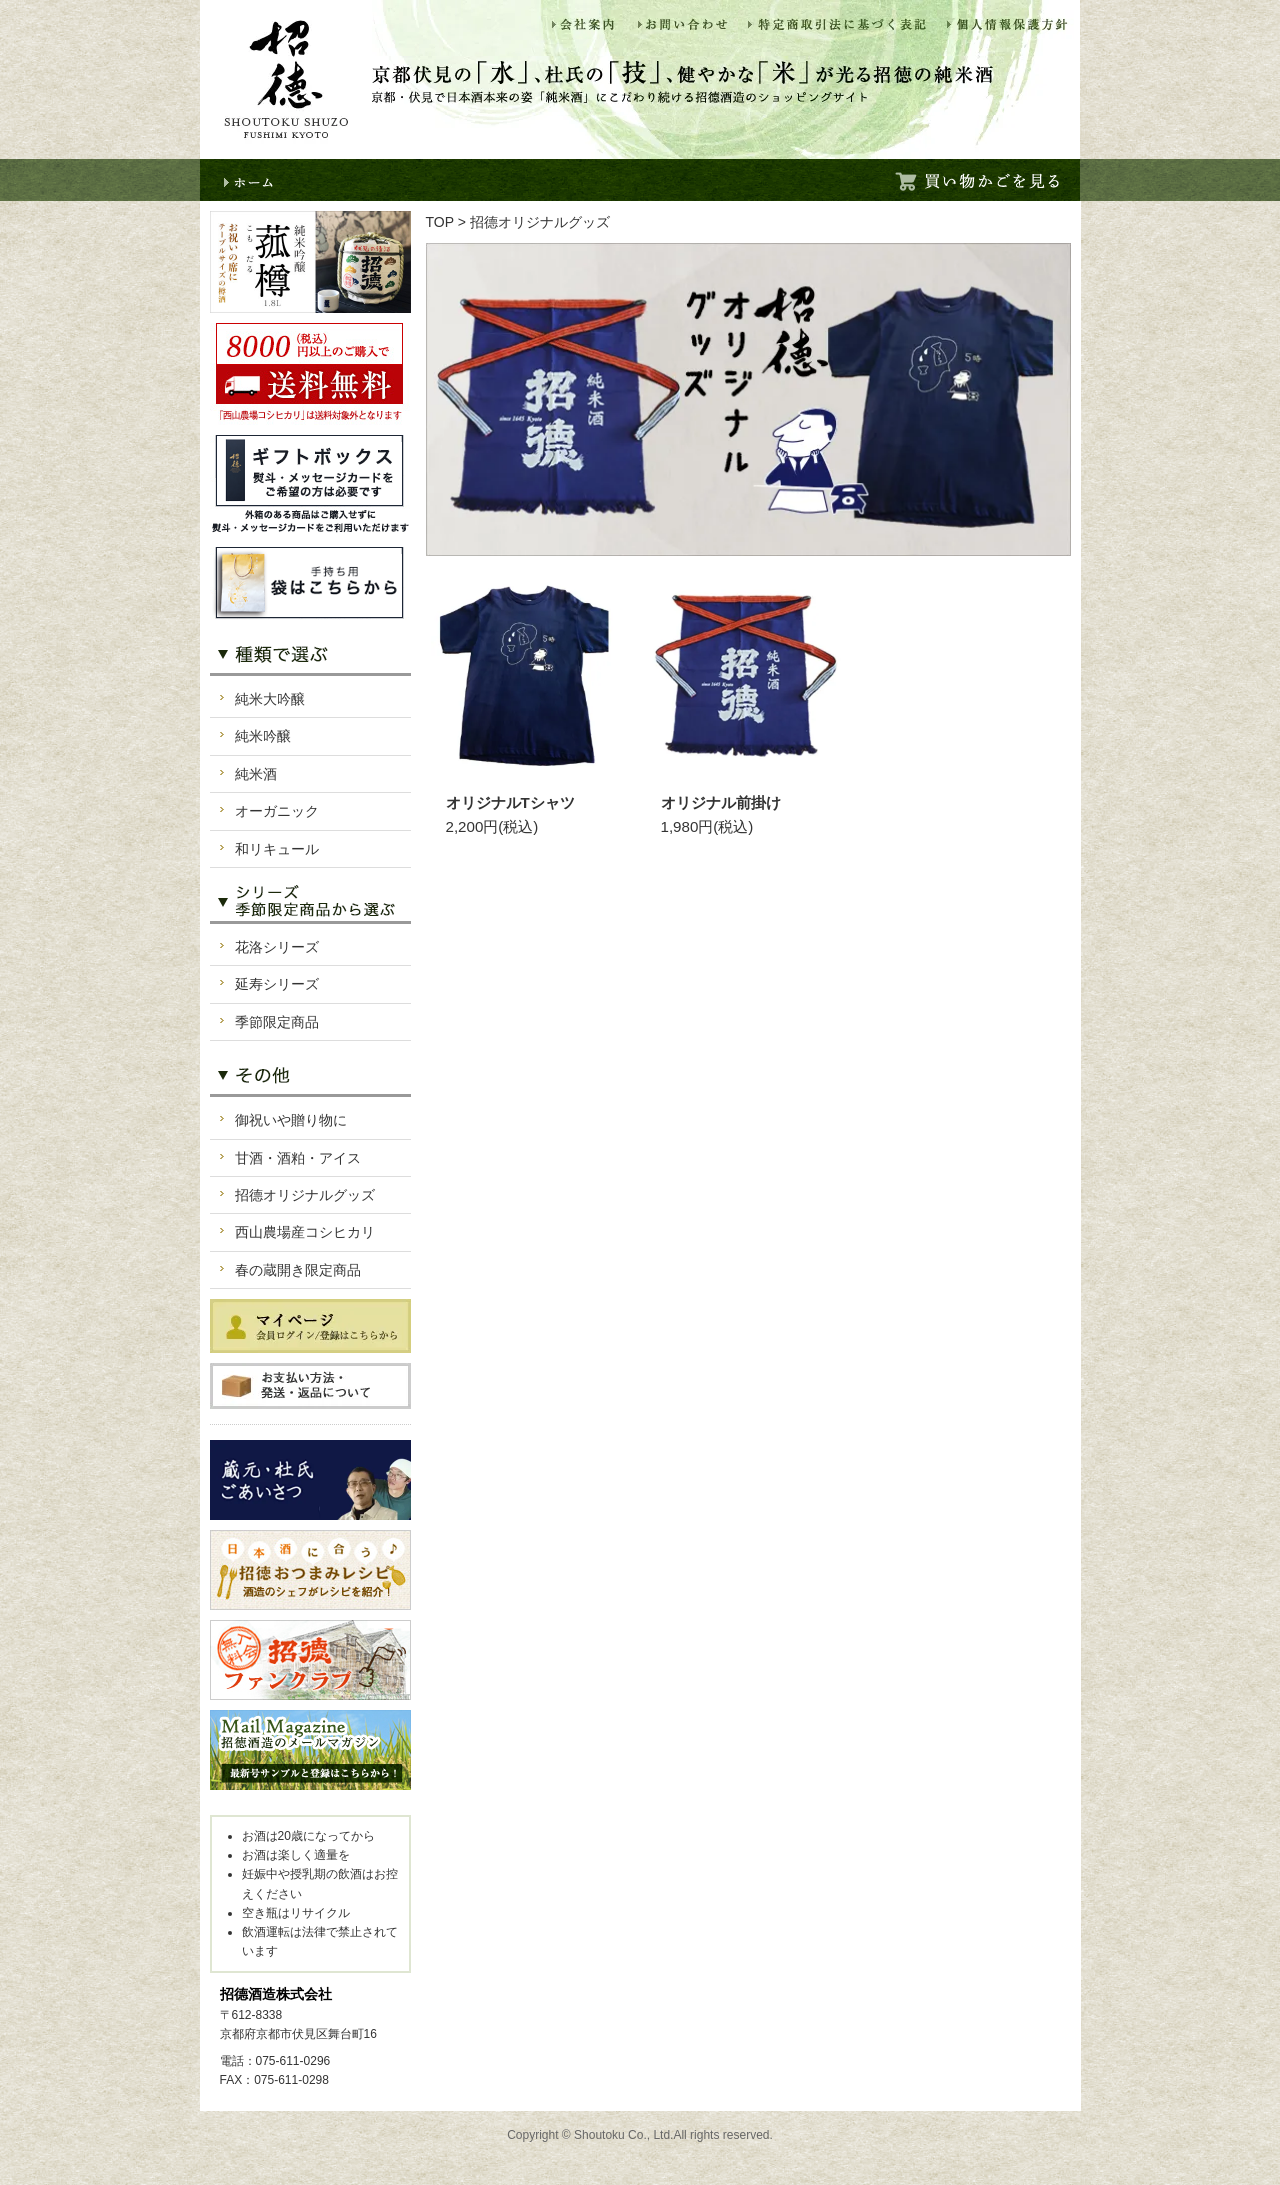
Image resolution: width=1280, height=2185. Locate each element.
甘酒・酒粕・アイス (298, 1158)
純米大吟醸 (270, 699)
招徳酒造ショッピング (286, 79)
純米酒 (256, 774)
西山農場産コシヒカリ (305, 1232)
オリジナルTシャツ (510, 802)
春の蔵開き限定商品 (298, 1270)
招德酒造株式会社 (276, 1994)
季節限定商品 (277, 1022)
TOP (440, 222)
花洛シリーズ (277, 947)
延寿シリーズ (277, 984)
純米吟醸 (263, 736)
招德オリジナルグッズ (305, 1195)
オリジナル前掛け (721, 802)
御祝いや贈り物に (291, 1120)
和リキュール (277, 849)
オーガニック (277, 811)
